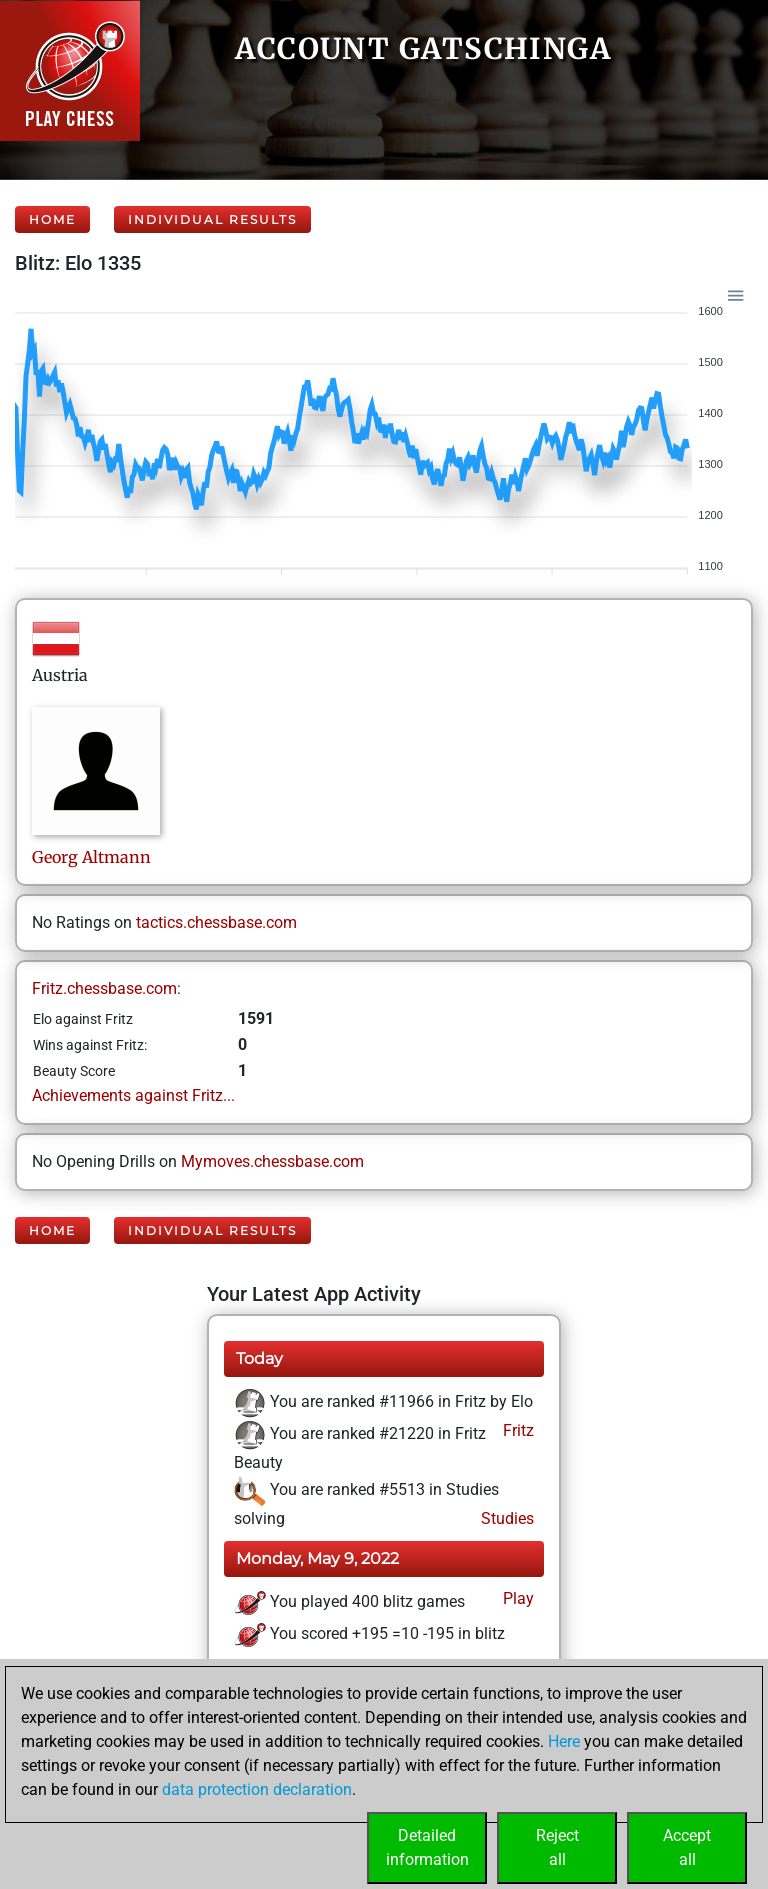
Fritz (516, 1430)
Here (564, 1741)
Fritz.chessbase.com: (106, 988)
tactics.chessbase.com (216, 922)
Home (52, 219)
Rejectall (557, 1847)
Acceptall (687, 1847)
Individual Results (212, 219)
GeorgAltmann (91, 857)
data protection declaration (257, 1789)
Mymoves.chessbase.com (272, 1161)
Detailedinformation (427, 1847)
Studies (505, 1518)
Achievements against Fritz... (133, 1095)
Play (516, 1598)
